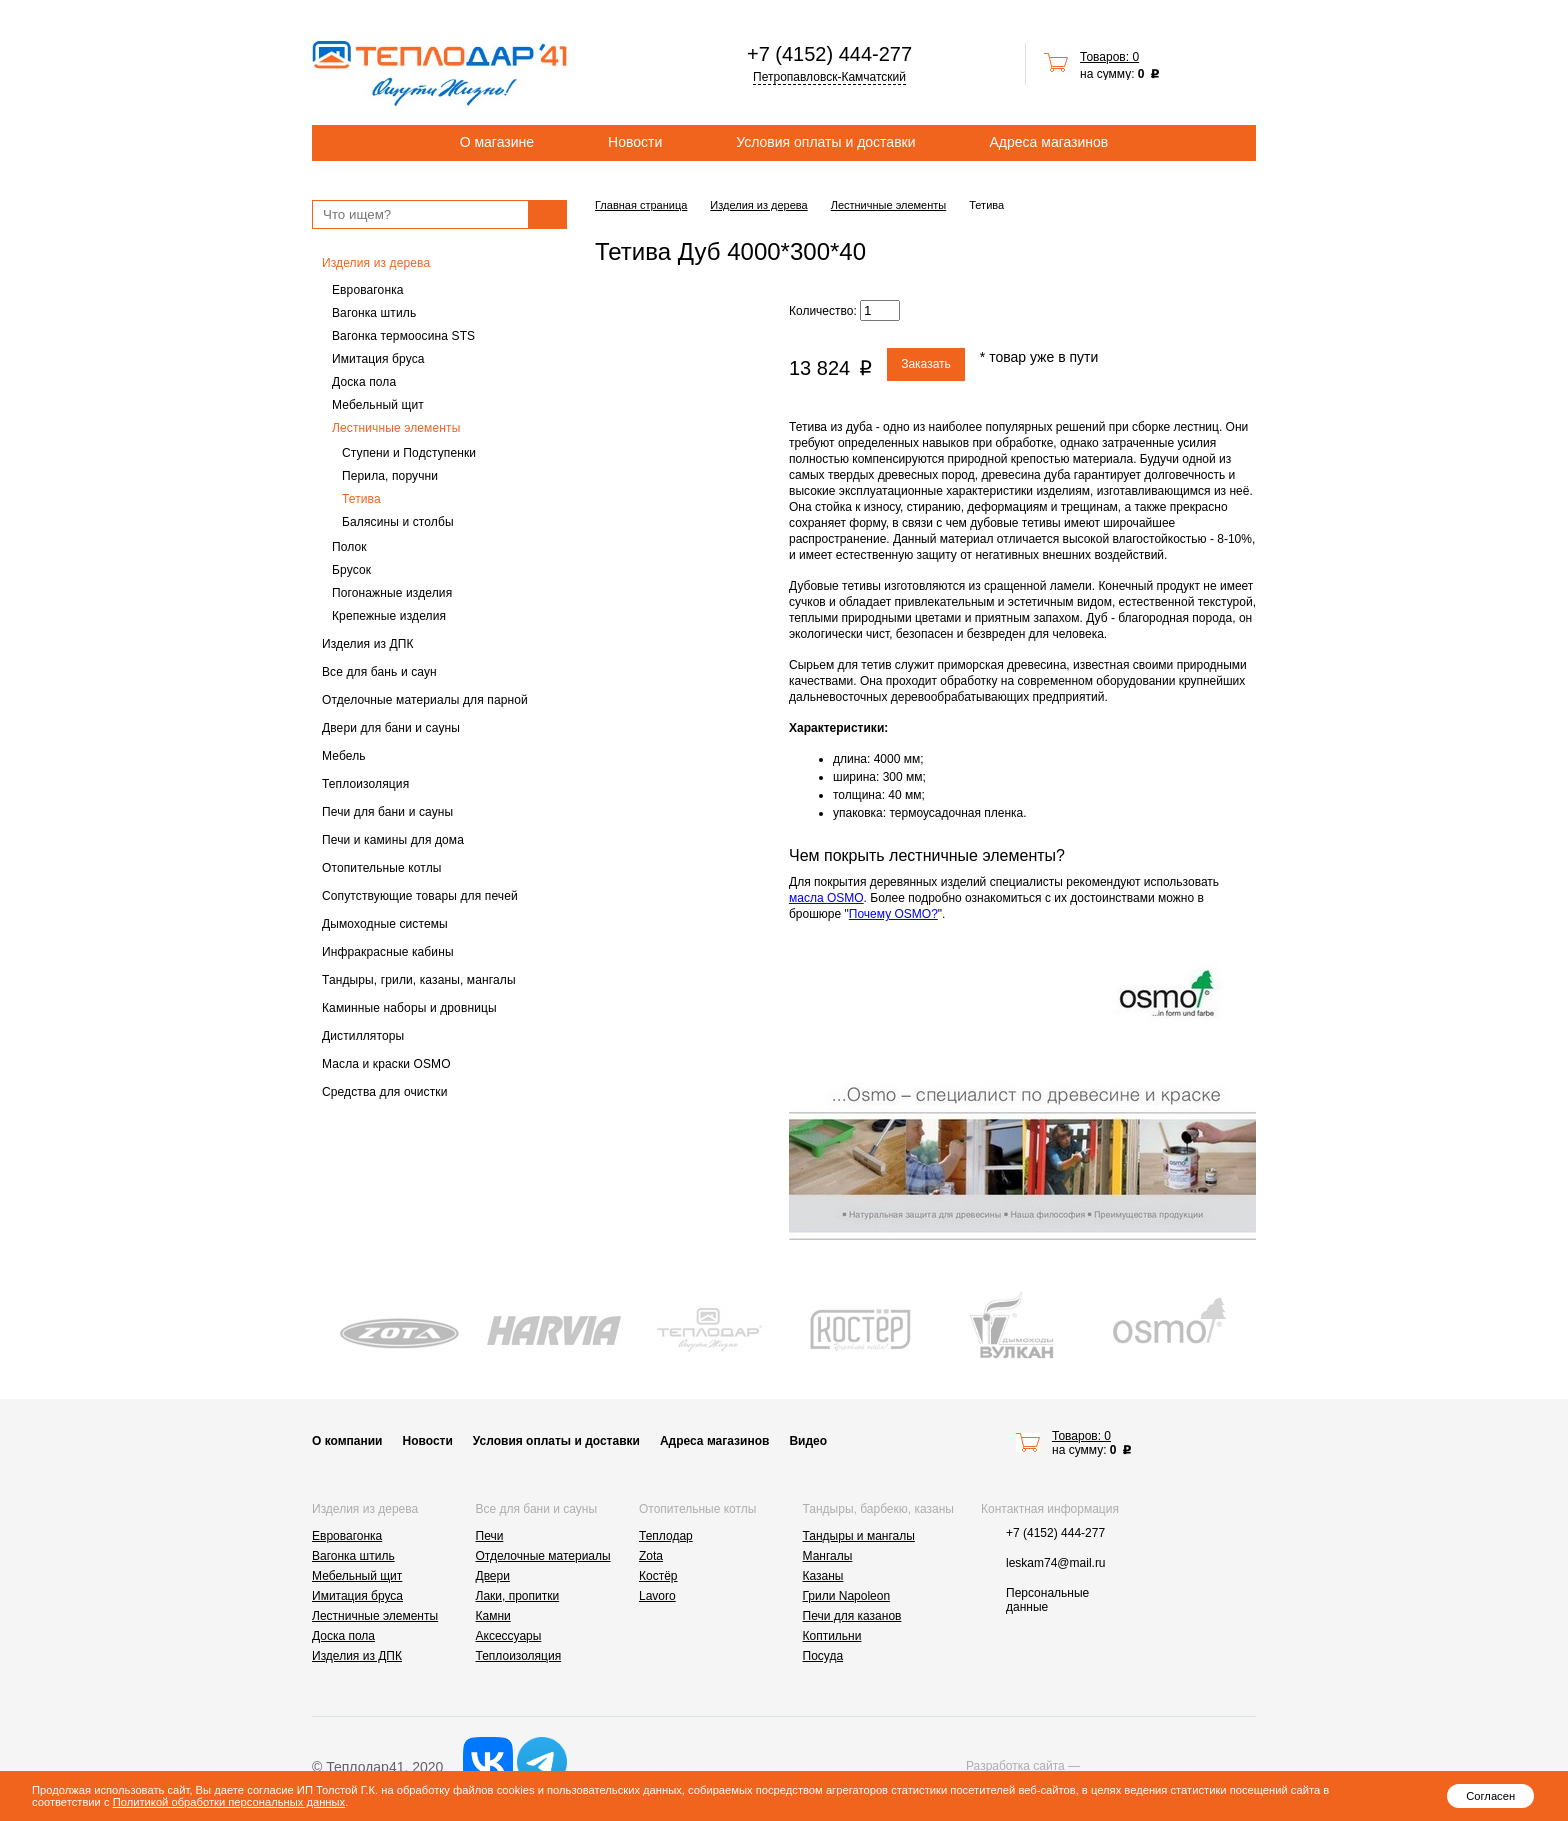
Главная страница (641, 205)
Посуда (823, 1656)
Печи (490, 1536)
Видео (808, 1441)
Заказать (926, 364)
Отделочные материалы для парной (425, 700)
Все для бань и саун (379, 672)
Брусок (351, 570)
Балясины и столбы (398, 522)
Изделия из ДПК (368, 644)
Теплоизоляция (365, 784)
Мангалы (828, 1556)
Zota (651, 1556)
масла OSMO (826, 898)
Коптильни (832, 1636)
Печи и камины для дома (393, 840)
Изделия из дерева (376, 263)
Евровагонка (368, 290)
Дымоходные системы (385, 924)
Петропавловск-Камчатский (829, 77)
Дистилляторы (363, 1036)
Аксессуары (509, 1636)
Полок (349, 547)
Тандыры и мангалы (859, 1536)
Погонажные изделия (392, 593)
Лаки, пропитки (518, 1596)
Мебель (344, 756)
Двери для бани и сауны (391, 728)
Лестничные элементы (396, 428)
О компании (347, 1441)
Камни (493, 1616)
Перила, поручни (390, 476)
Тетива (361, 499)
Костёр (658, 1576)
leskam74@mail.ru (1056, 1563)
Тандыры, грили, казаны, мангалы (419, 980)
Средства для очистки (385, 1092)
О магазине (497, 142)
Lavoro (657, 1596)
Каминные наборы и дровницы (409, 1008)
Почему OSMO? (893, 914)
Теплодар (666, 1536)
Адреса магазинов (1049, 142)
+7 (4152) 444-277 (829, 54)
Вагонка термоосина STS (403, 336)
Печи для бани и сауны (387, 812)
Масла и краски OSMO (386, 1064)
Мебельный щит (378, 405)
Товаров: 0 (1109, 57)
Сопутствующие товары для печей (420, 896)
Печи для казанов (852, 1616)
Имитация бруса (378, 359)
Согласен (1490, 1796)
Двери (493, 1576)
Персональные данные (1047, 1600)
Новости (635, 142)
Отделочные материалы (543, 1556)
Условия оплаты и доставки (825, 142)
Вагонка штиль (374, 313)
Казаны (823, 1576)
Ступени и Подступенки (409, 453)
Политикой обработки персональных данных (229, 1802)
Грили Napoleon (847, 1596)
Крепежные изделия (389, 616)
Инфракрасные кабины (388, 952)
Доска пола (364, 382)
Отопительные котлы (382, 868)
